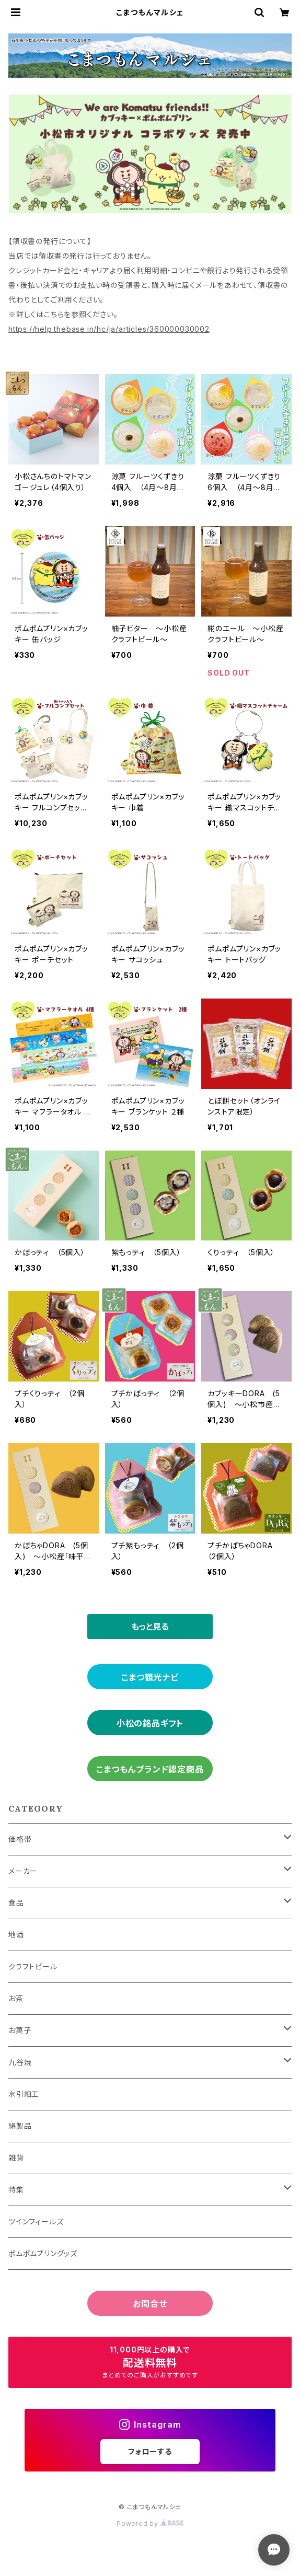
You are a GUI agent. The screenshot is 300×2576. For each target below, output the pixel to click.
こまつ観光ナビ (150, 1677)
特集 (16, 2189)
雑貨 (16, 2157)
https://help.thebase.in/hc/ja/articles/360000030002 (109, 328)
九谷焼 (19, 2062)
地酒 (16, 1934)
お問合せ (150, 2304)
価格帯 (19, 1839)
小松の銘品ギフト (150, 1723)
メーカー (23, 1870)
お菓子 (19, 2030)
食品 (16, 1902)
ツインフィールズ (35, 2221)
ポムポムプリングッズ (42, 2253)
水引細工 (23, 2094)
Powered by (150, 2523)
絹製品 (19, 2125)
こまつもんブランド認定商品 (149, 1769)
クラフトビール (32, 1966)
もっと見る (150, 1626)
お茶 (16, 1998)
